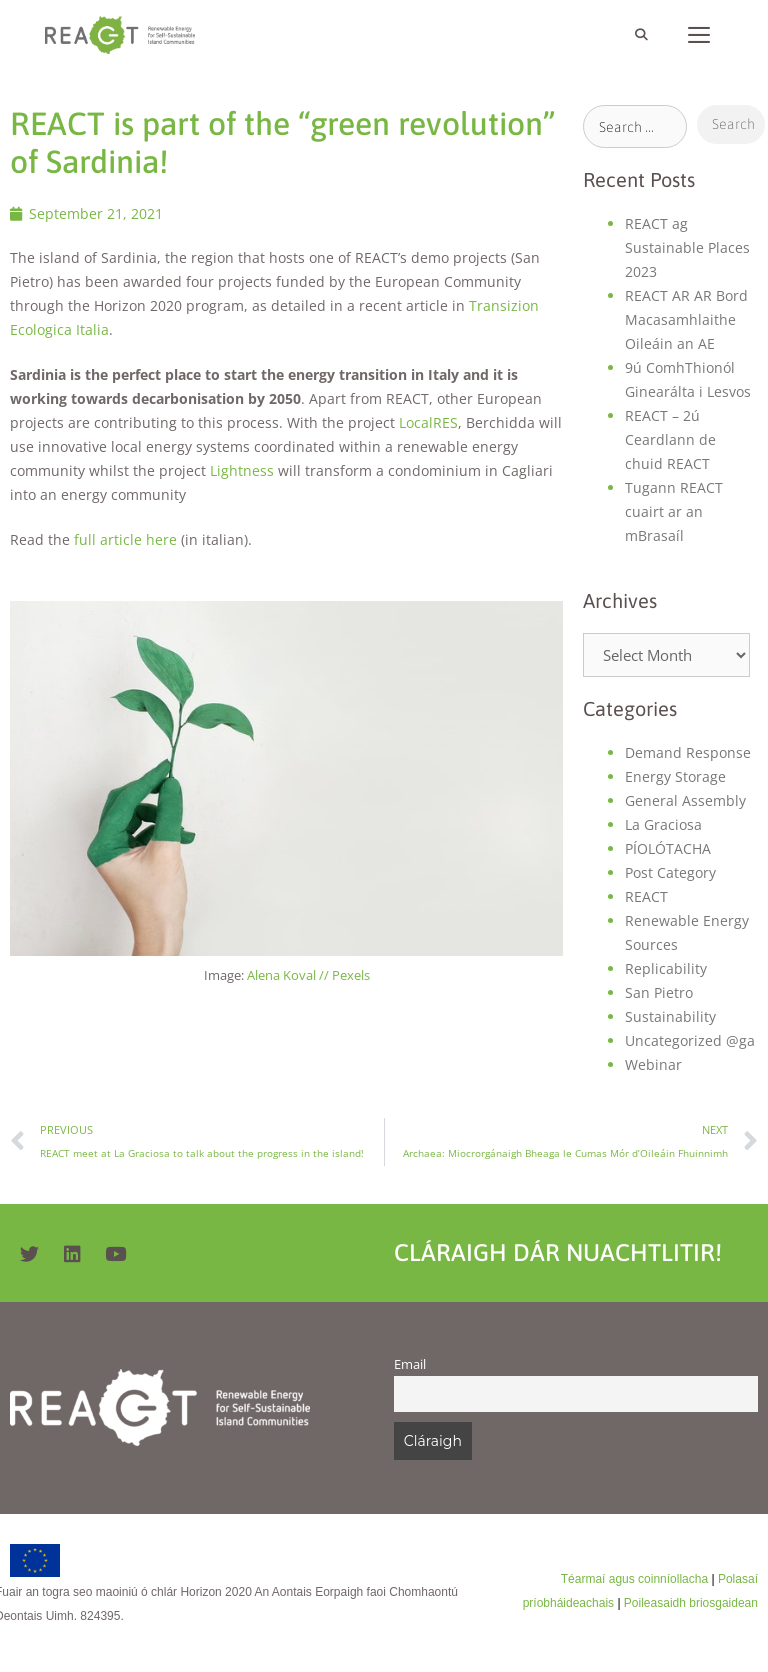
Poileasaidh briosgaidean (691, 1603)
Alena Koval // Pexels (308, 975)
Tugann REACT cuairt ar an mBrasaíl (674, 511)
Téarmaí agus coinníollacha (634, 1579)
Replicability (666, 968)
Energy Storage (675, 776)
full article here (125, 539)
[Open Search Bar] (640, 35)
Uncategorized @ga (690, 1040)
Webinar (653, 1064)
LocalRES (428, 422)
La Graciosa (663, 824)
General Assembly (685, 800)
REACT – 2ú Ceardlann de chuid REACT (670, 439)
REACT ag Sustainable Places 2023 (687, 247)
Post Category (670, 872)
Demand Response (688, 752)
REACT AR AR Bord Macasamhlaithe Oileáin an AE (686, 319)
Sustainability (670, 1016)
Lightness (242, 470)
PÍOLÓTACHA (668, 848)
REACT (646, 896)
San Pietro (659, 992)
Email (410, 1364)
